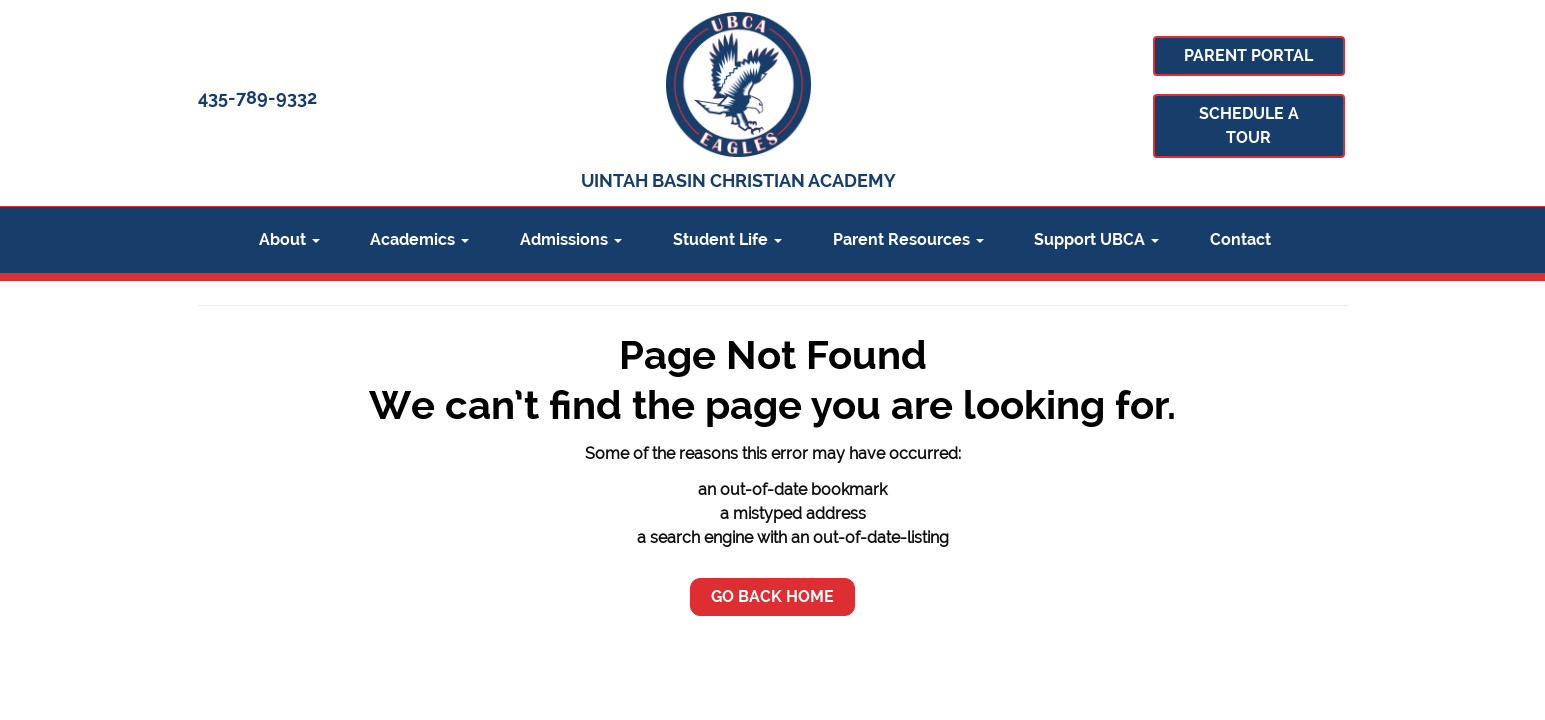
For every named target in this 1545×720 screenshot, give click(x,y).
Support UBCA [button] (1096, 239)
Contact (1240, 239)
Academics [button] (419, 239)
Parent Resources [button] (908, 239)
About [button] (289, 239)
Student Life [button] (727, 239)
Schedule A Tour (1249, 125)
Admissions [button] (571, 239)
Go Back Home (772, 596)
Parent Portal (1248, 55)
